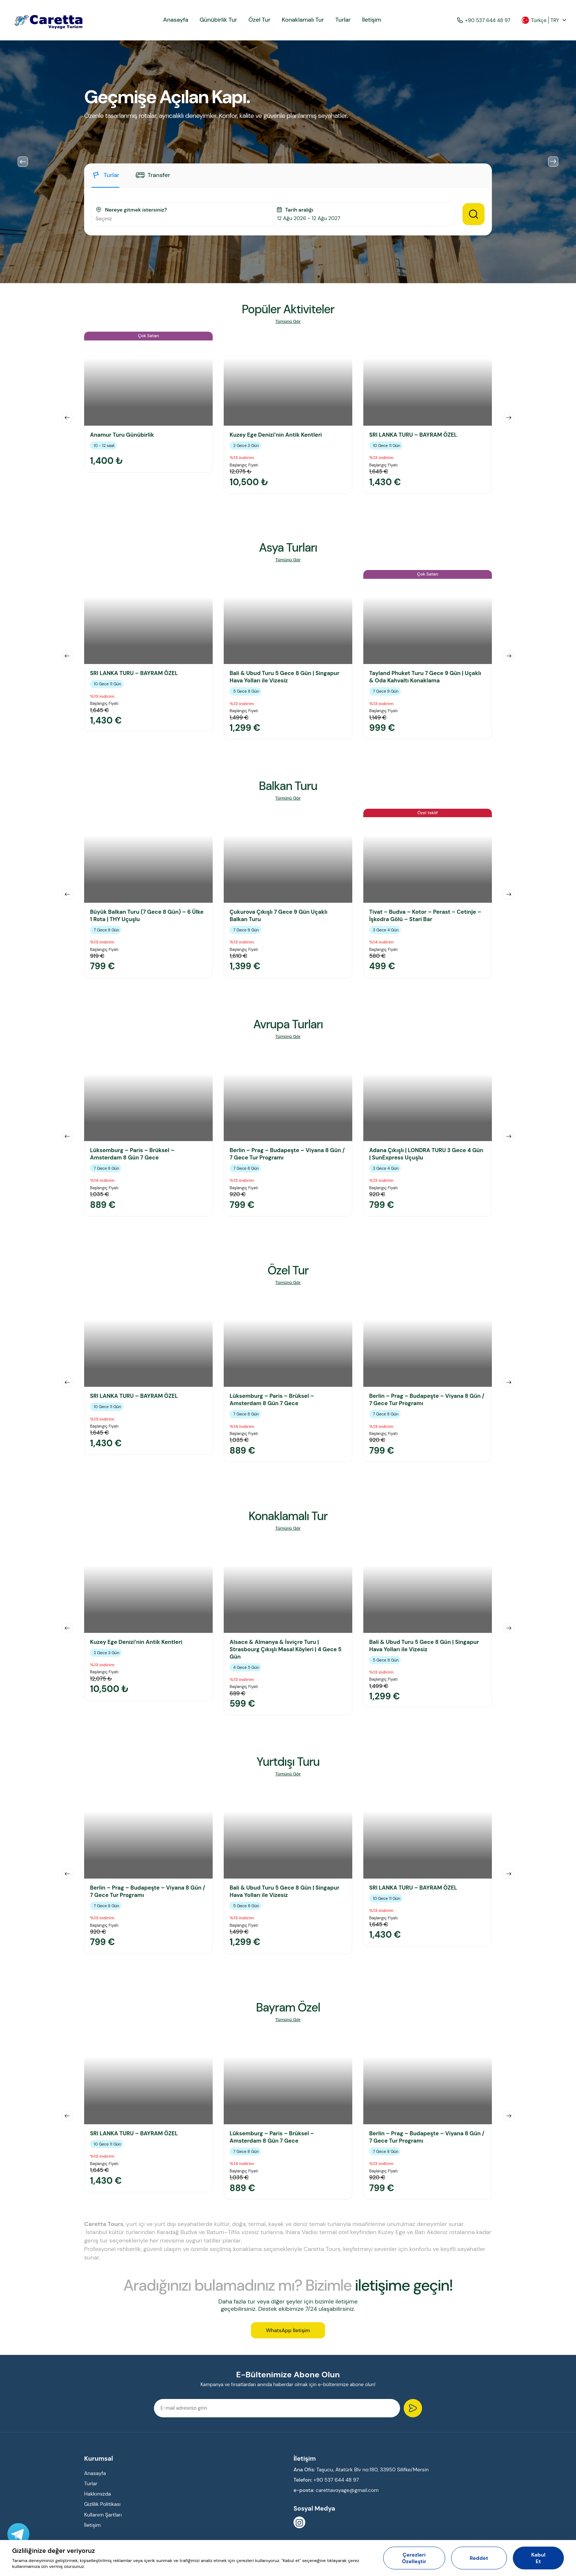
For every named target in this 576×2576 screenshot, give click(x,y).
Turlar (343, 20)
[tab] (105, 179)
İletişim (371, 20)
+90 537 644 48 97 (484, 20)
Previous (23, 161)
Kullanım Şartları (103, 2514)
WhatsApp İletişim (288, 2330)
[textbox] (182, 218)
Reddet (479, 2558)
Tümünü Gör (287, 321)
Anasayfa (175, 20)
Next (553, 161)
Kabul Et (538, 2558)
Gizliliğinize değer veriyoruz (53, 2551)
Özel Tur (259, 20)
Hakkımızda (97, 2493)
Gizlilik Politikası (102, 2504)
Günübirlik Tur (218, 20)
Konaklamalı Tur (303, 20)
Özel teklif (427, 813)
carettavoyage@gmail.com (347, 2490)
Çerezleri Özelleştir (414, 2558)
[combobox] (182, 218)
